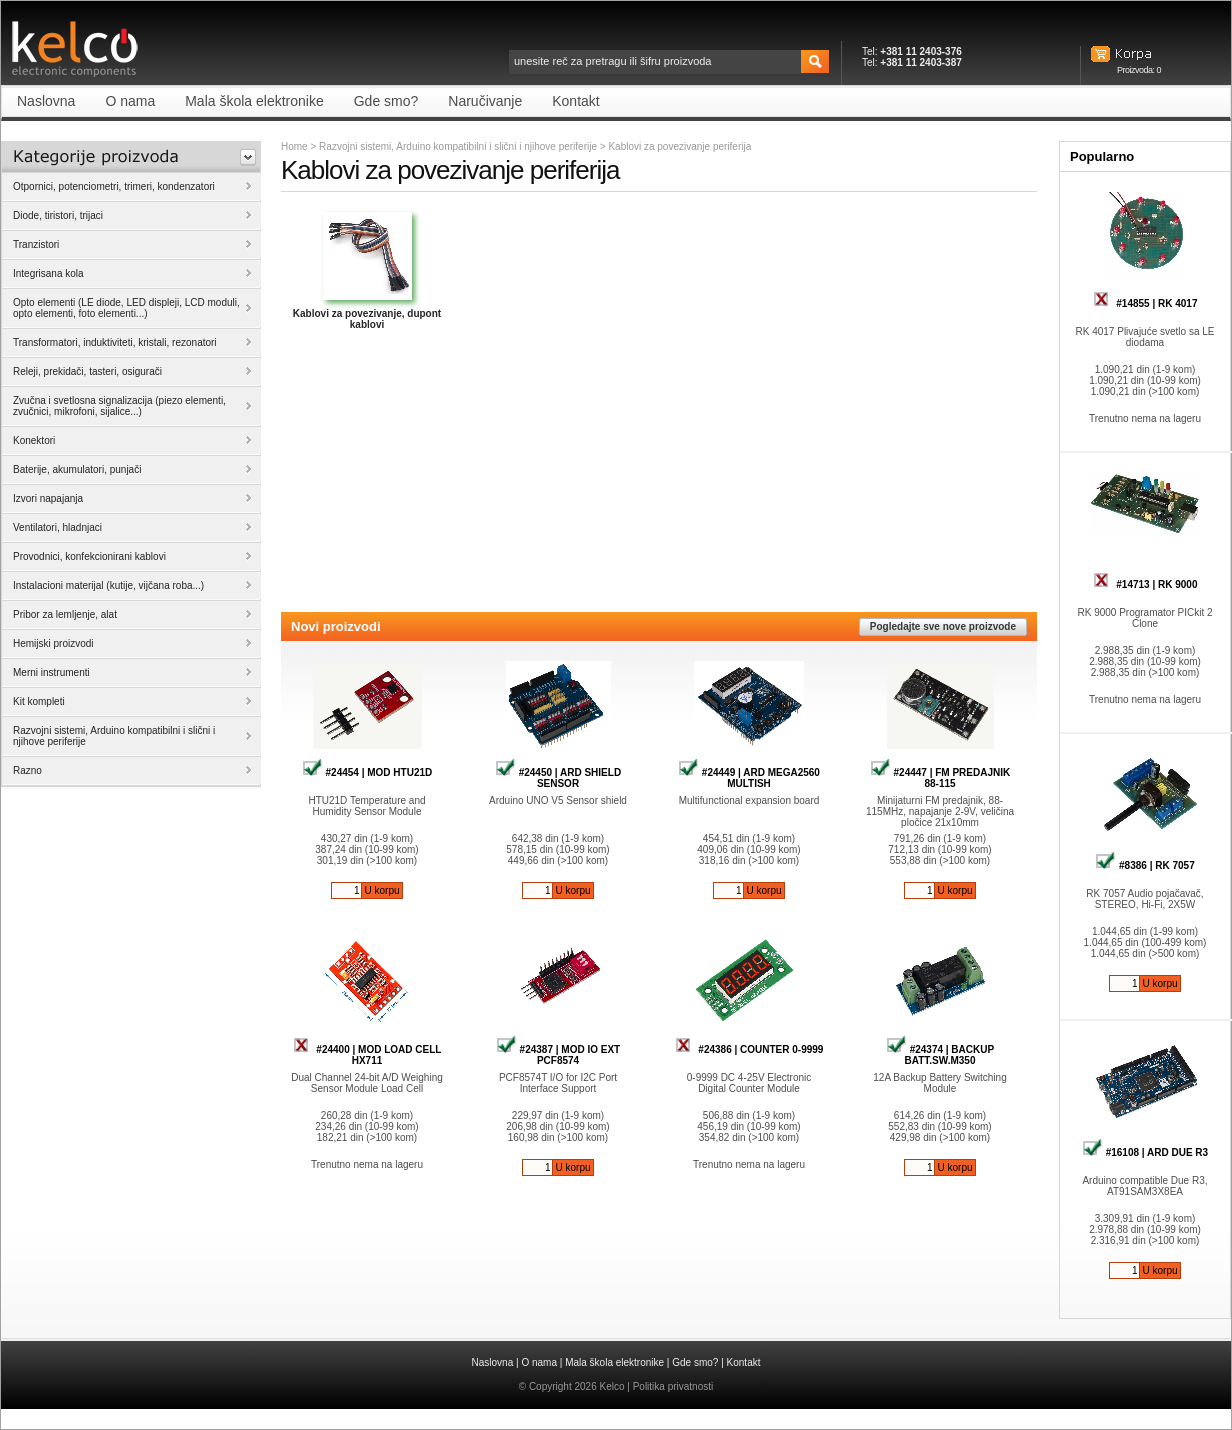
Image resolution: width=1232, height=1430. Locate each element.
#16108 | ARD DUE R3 (1145, 1152)
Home (294, 146)
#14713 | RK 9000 (1145, 584)
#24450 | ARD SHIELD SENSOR (558, 778)
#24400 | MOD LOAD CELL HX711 (367, 1055)
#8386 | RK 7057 (1144, 865)
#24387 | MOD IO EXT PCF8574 (558, 1055)
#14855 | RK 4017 (1145, 303)
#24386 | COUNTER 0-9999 (749, 1049)
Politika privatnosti (673, 1386)
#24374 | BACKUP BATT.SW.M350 (940, 1055)
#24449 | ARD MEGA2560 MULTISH (749, 778)
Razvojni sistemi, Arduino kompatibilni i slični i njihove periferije (458, 146)
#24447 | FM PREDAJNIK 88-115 (940, 778)
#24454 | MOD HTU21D (367, 772)
